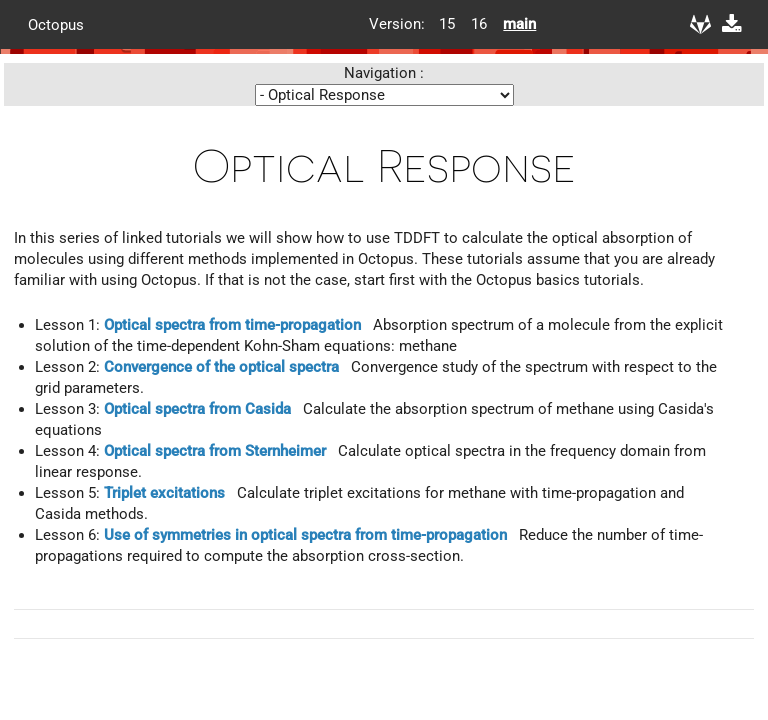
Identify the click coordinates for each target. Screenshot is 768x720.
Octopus (56, 24)
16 (479, 24)
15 (447, 24)
